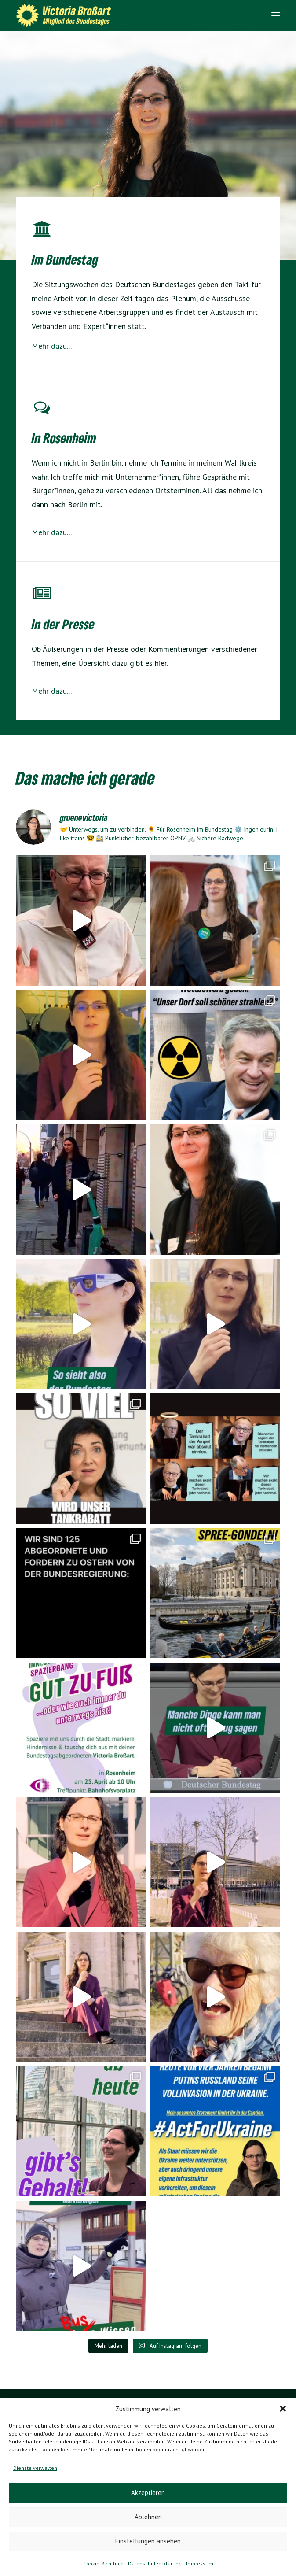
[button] (282, 2408)
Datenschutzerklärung (155, 2563)
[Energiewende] (42, 411)
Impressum (199, 2563)
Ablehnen (148, 2517)
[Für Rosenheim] (42, 597)
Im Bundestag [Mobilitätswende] (65, 259)
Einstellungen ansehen (148, 2541)
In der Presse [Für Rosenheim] (63, 624)
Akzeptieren (148, 2492)
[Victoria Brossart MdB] (66, 15)
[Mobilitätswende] (42, 233)
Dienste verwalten (35, 2468)
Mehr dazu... (52, 346)
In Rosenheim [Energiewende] (64, 437)
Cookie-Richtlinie (103, 2563)
